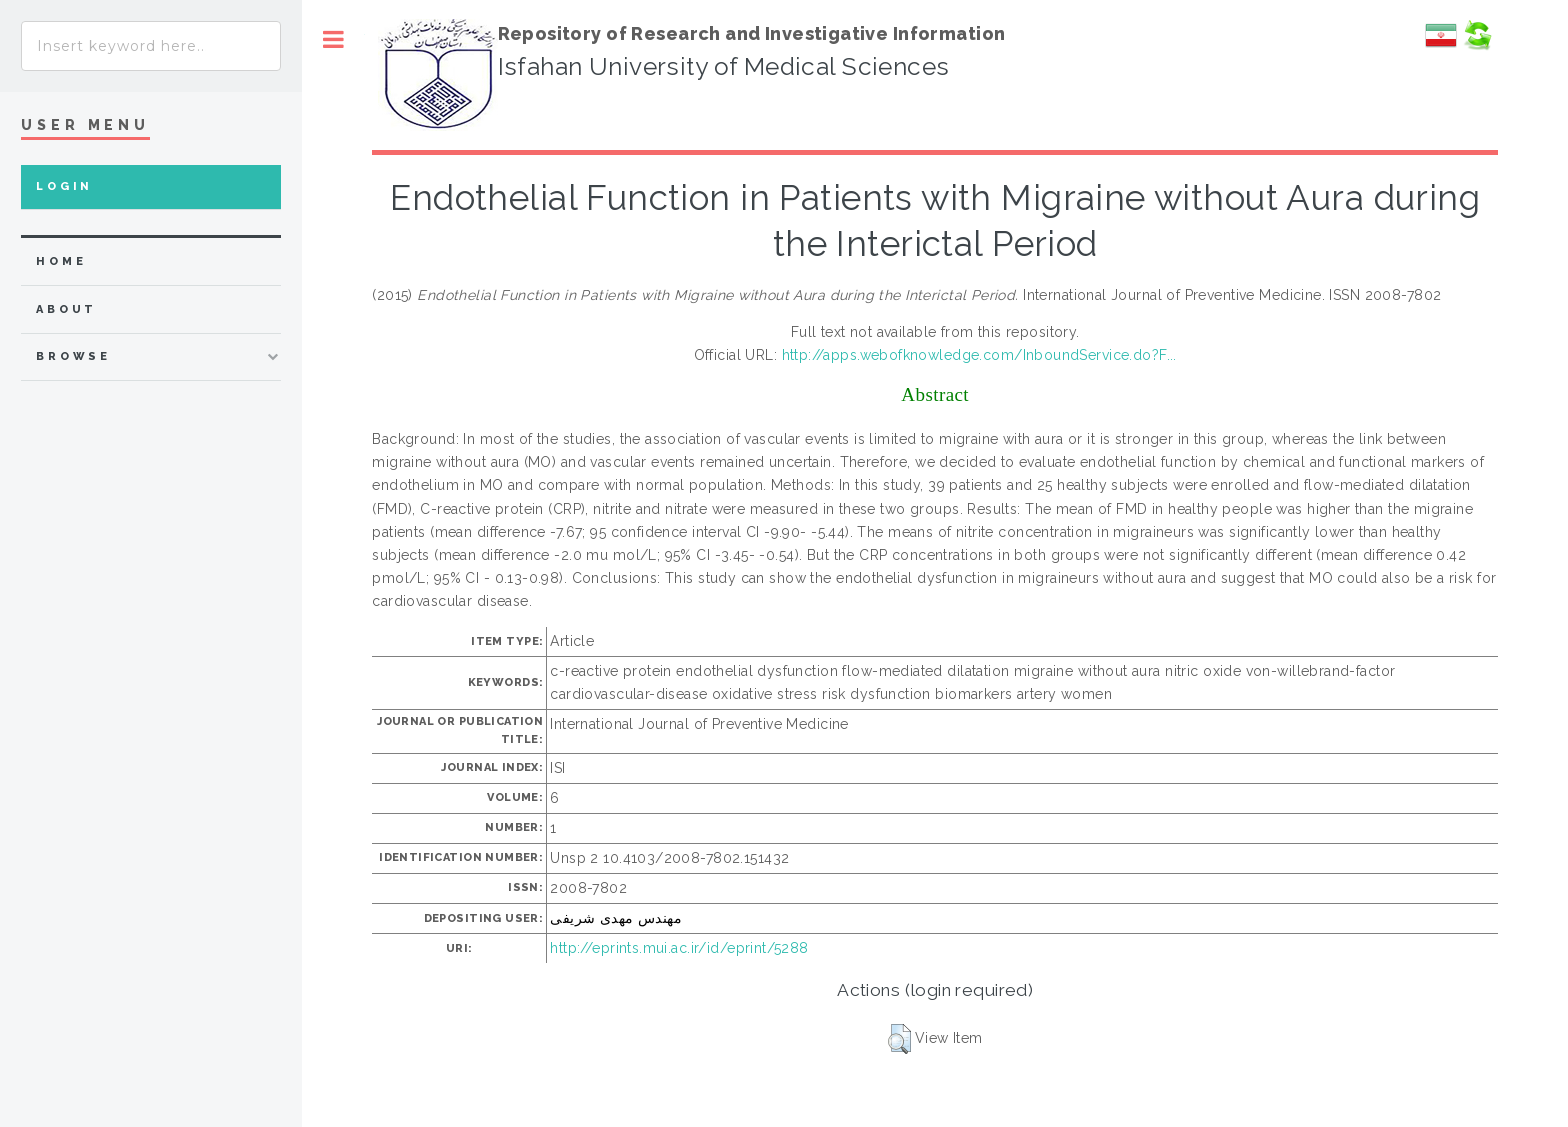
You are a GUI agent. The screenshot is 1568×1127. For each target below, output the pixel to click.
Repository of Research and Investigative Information (752, 33)
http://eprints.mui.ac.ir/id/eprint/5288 (679, 948)
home (61, 261)
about (66, 309)
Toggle (333, 39)
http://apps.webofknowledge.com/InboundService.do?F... (979, 355)
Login (64, 186)
